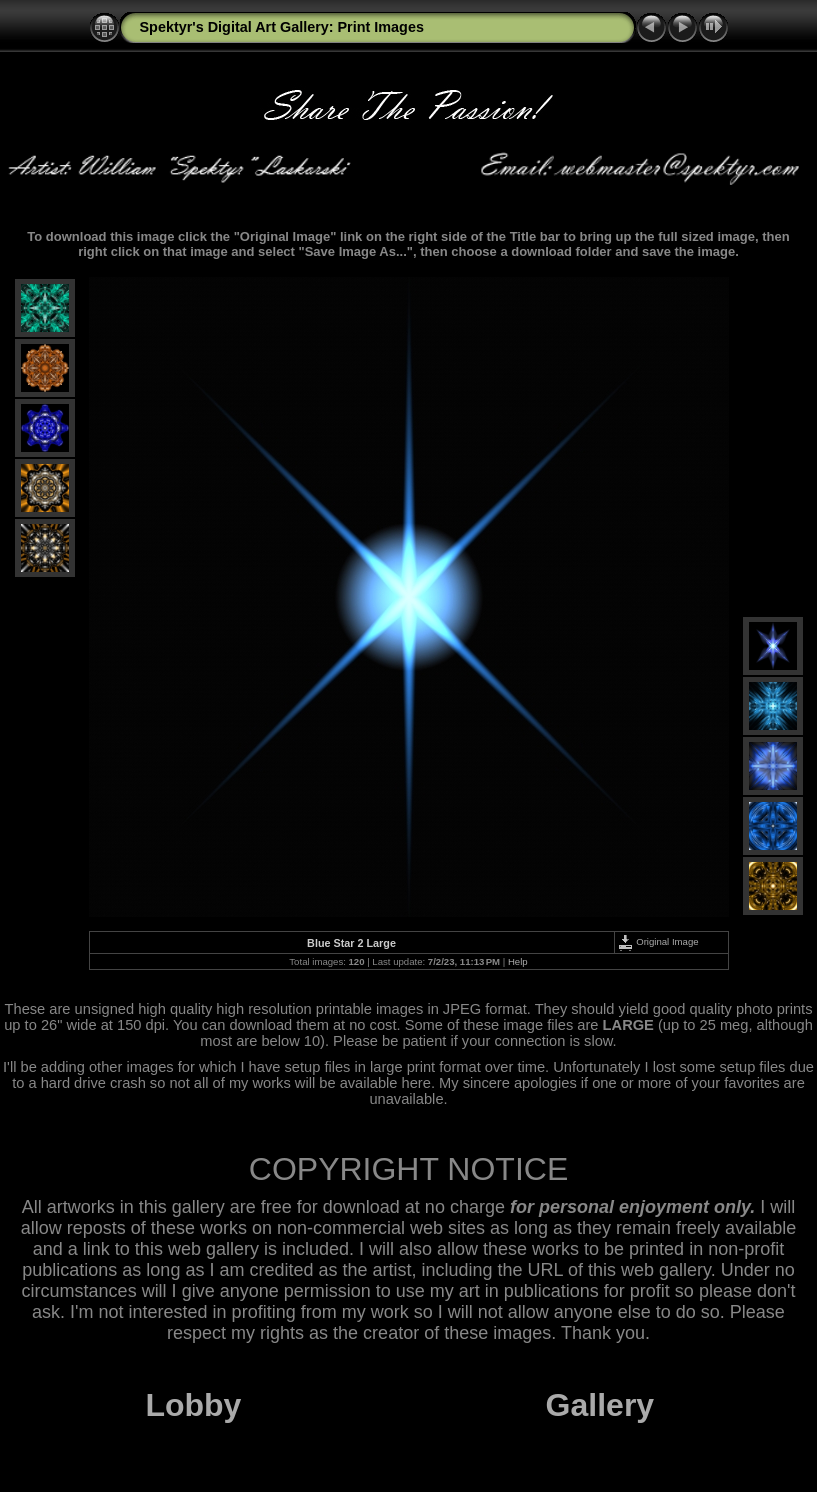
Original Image (658, 941)
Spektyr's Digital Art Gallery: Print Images (282, 27)
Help (518, 961)
